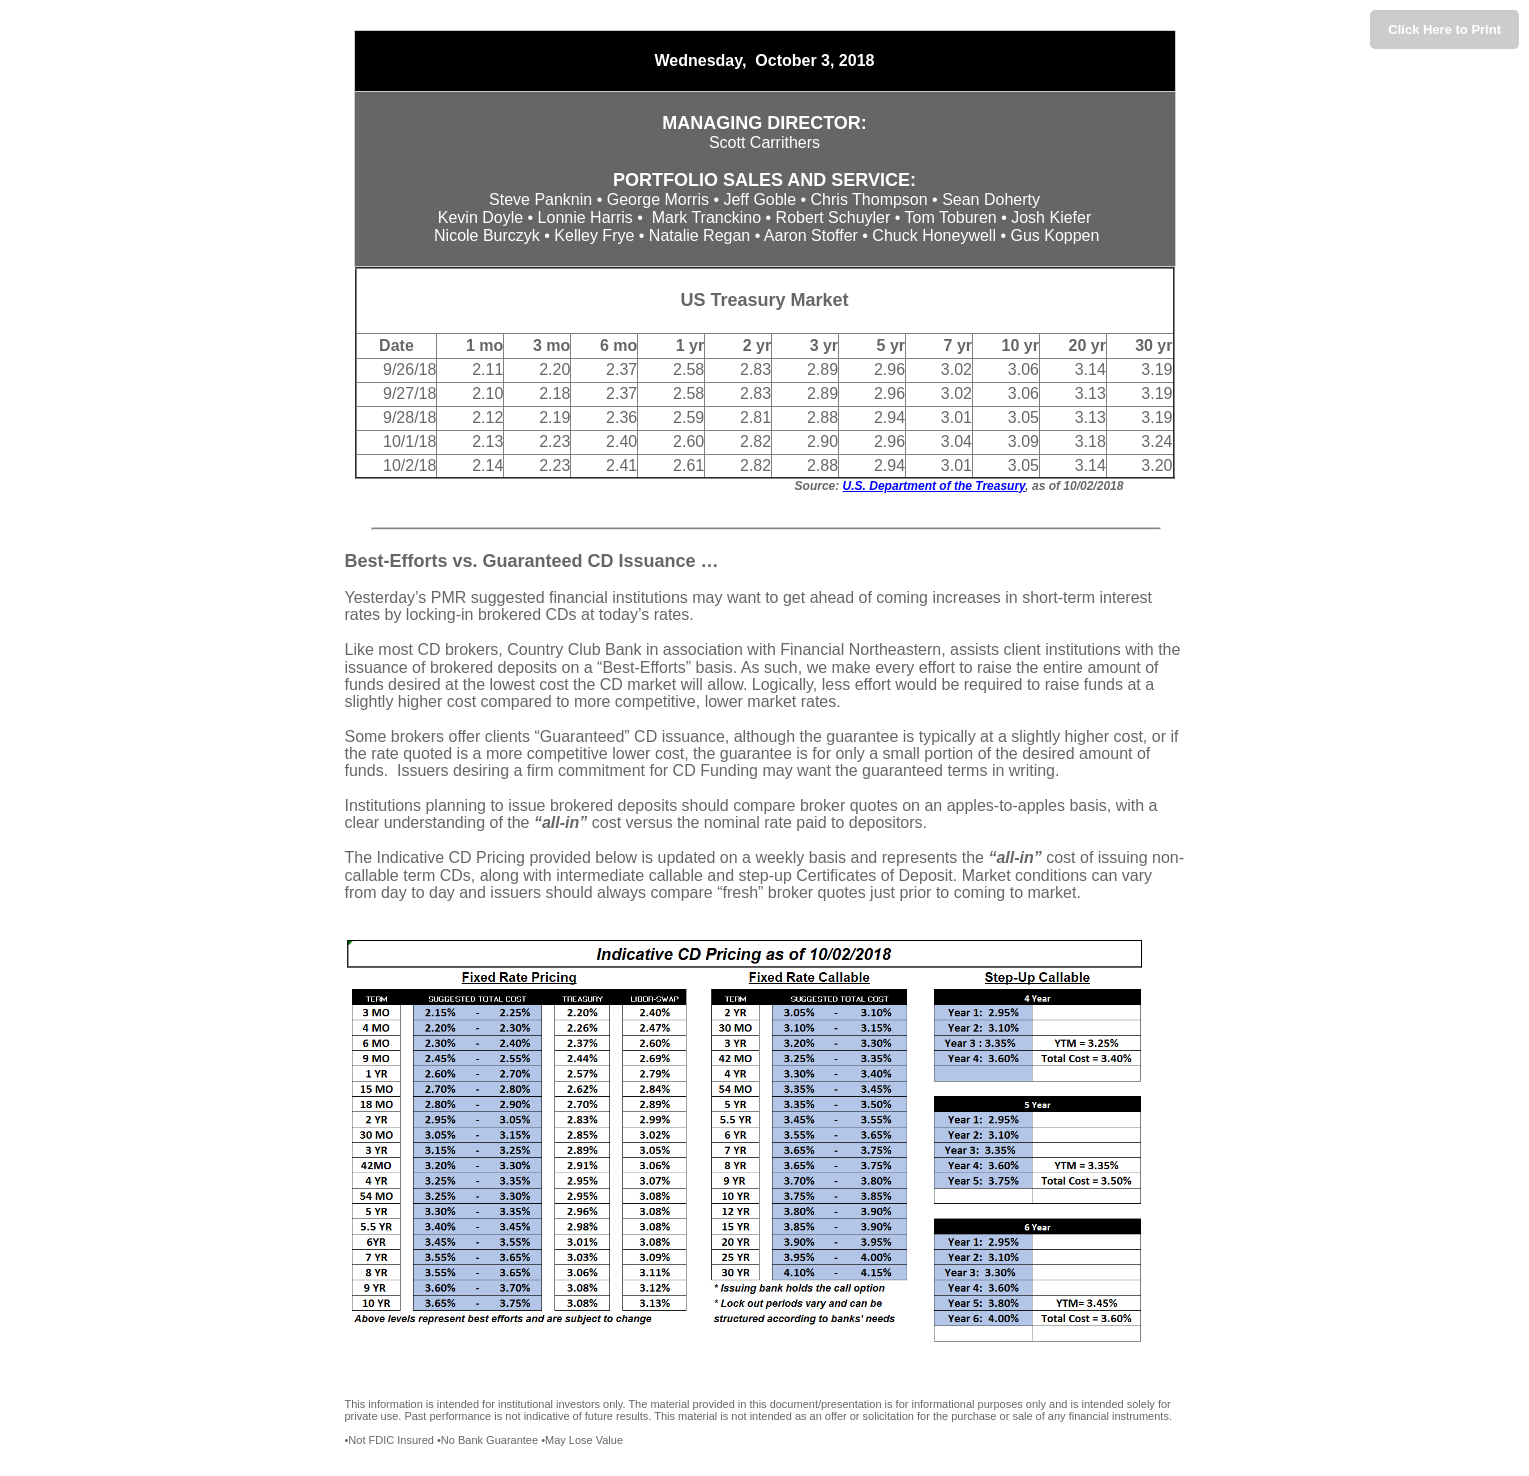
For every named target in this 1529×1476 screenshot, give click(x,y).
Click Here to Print (1444, 29)
